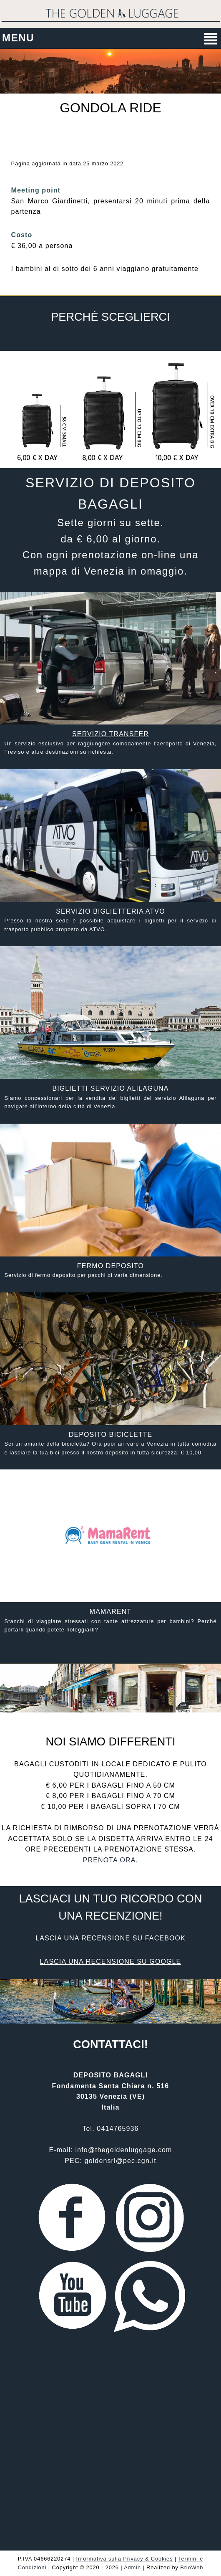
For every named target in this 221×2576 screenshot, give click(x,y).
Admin (132, 2567)
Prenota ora (109, 1860)
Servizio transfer (110, 733)
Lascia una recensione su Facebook (110, 1938)
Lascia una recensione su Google (110, 1961)
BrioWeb (191, 2567)
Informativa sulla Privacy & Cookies (124, 2559)
